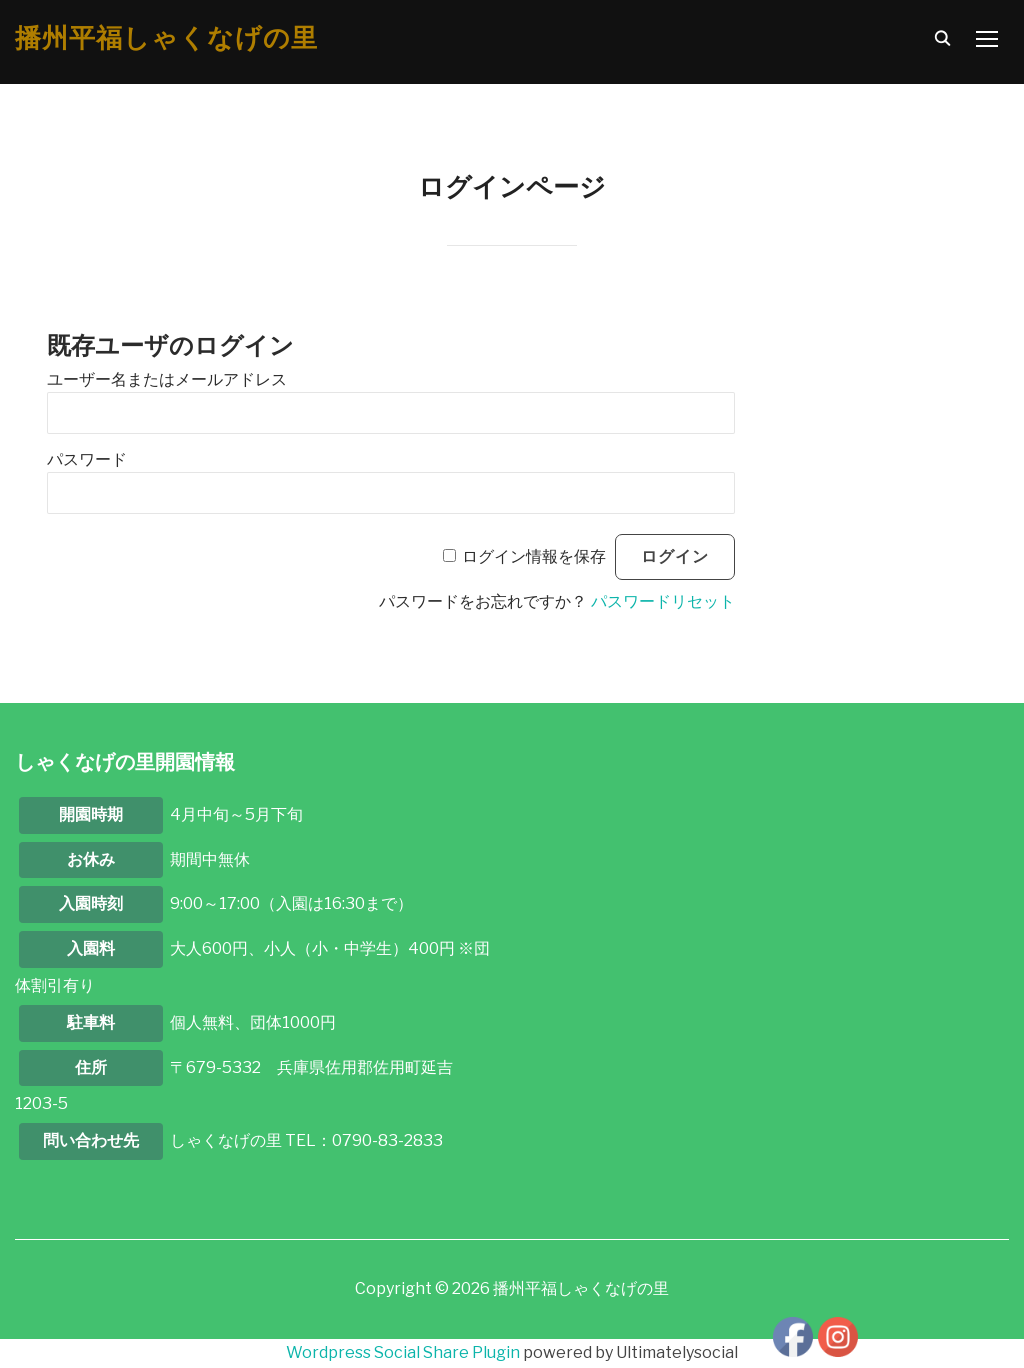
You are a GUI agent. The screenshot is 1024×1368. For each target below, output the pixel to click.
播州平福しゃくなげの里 (166, 38)
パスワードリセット (663, 601)
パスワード (87, 459)
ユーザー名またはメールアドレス (167, 379)
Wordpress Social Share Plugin (404, 1352)
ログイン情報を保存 (534, 556)
